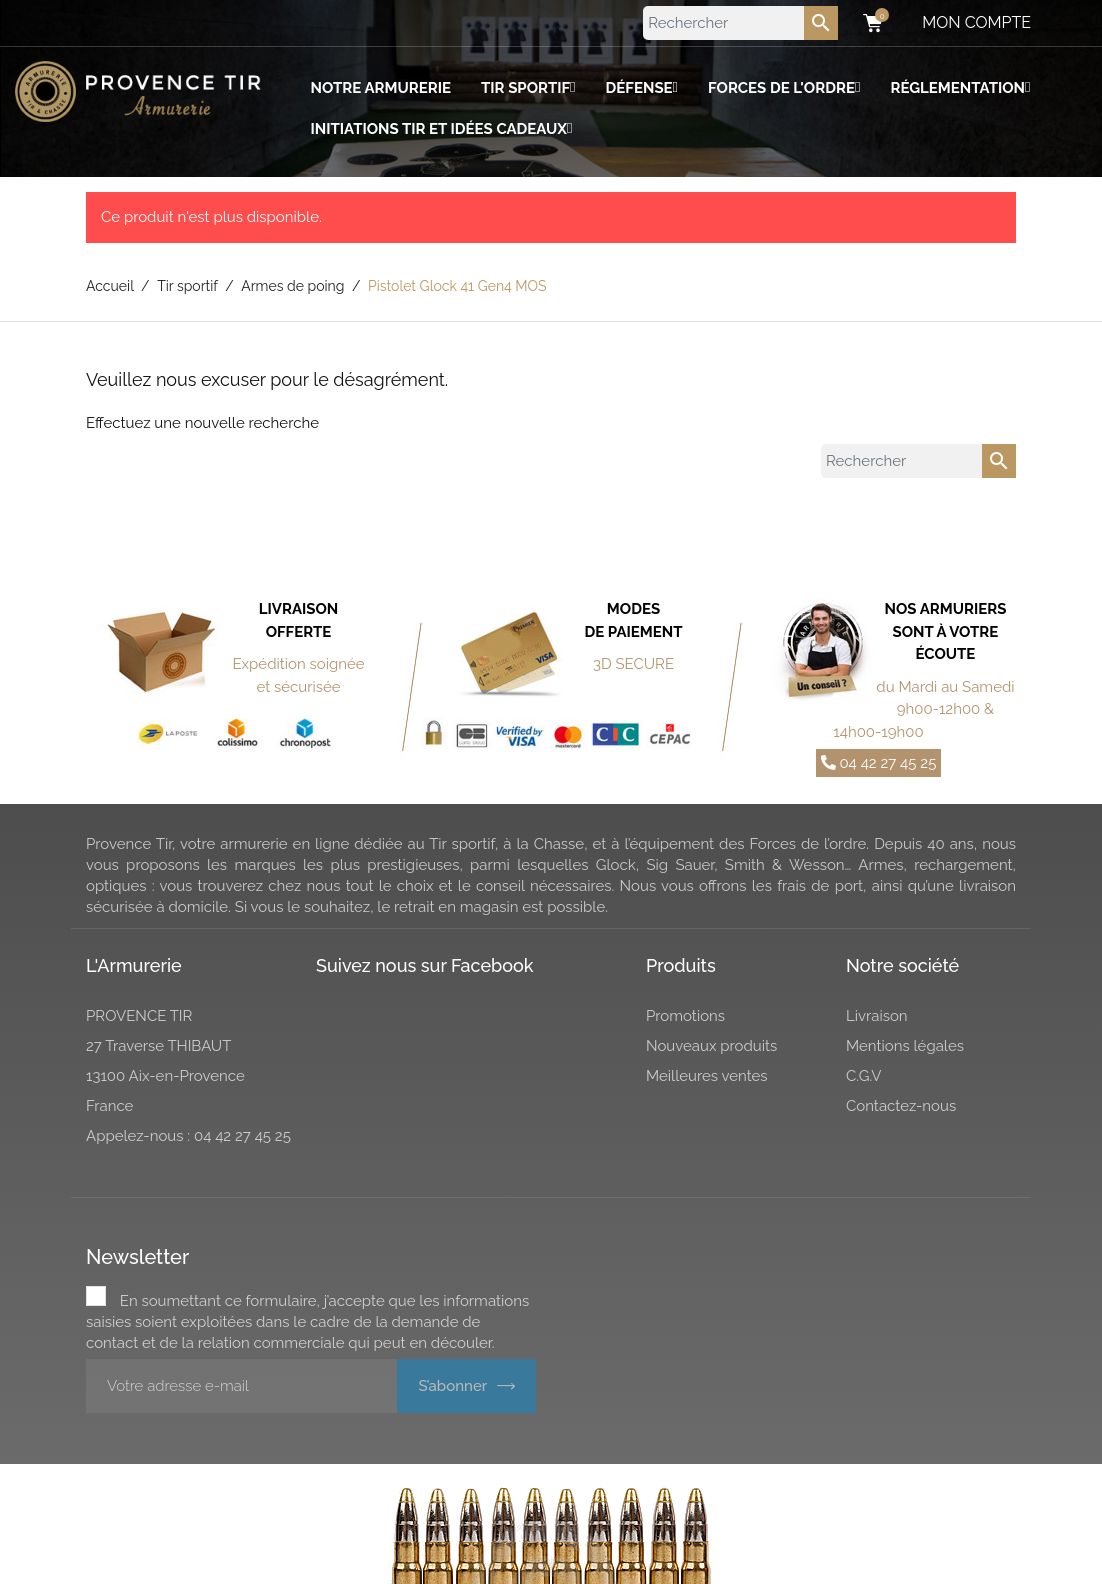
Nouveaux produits (711, 1046)
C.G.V (864, 1076)
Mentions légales (905, 1046)
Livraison (877, 1016)
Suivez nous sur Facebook (425, 965)
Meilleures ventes (707, 1076)
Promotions (685, 1016)
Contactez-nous (901, 1106)
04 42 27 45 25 (879, 763)
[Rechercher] (740, 23)
